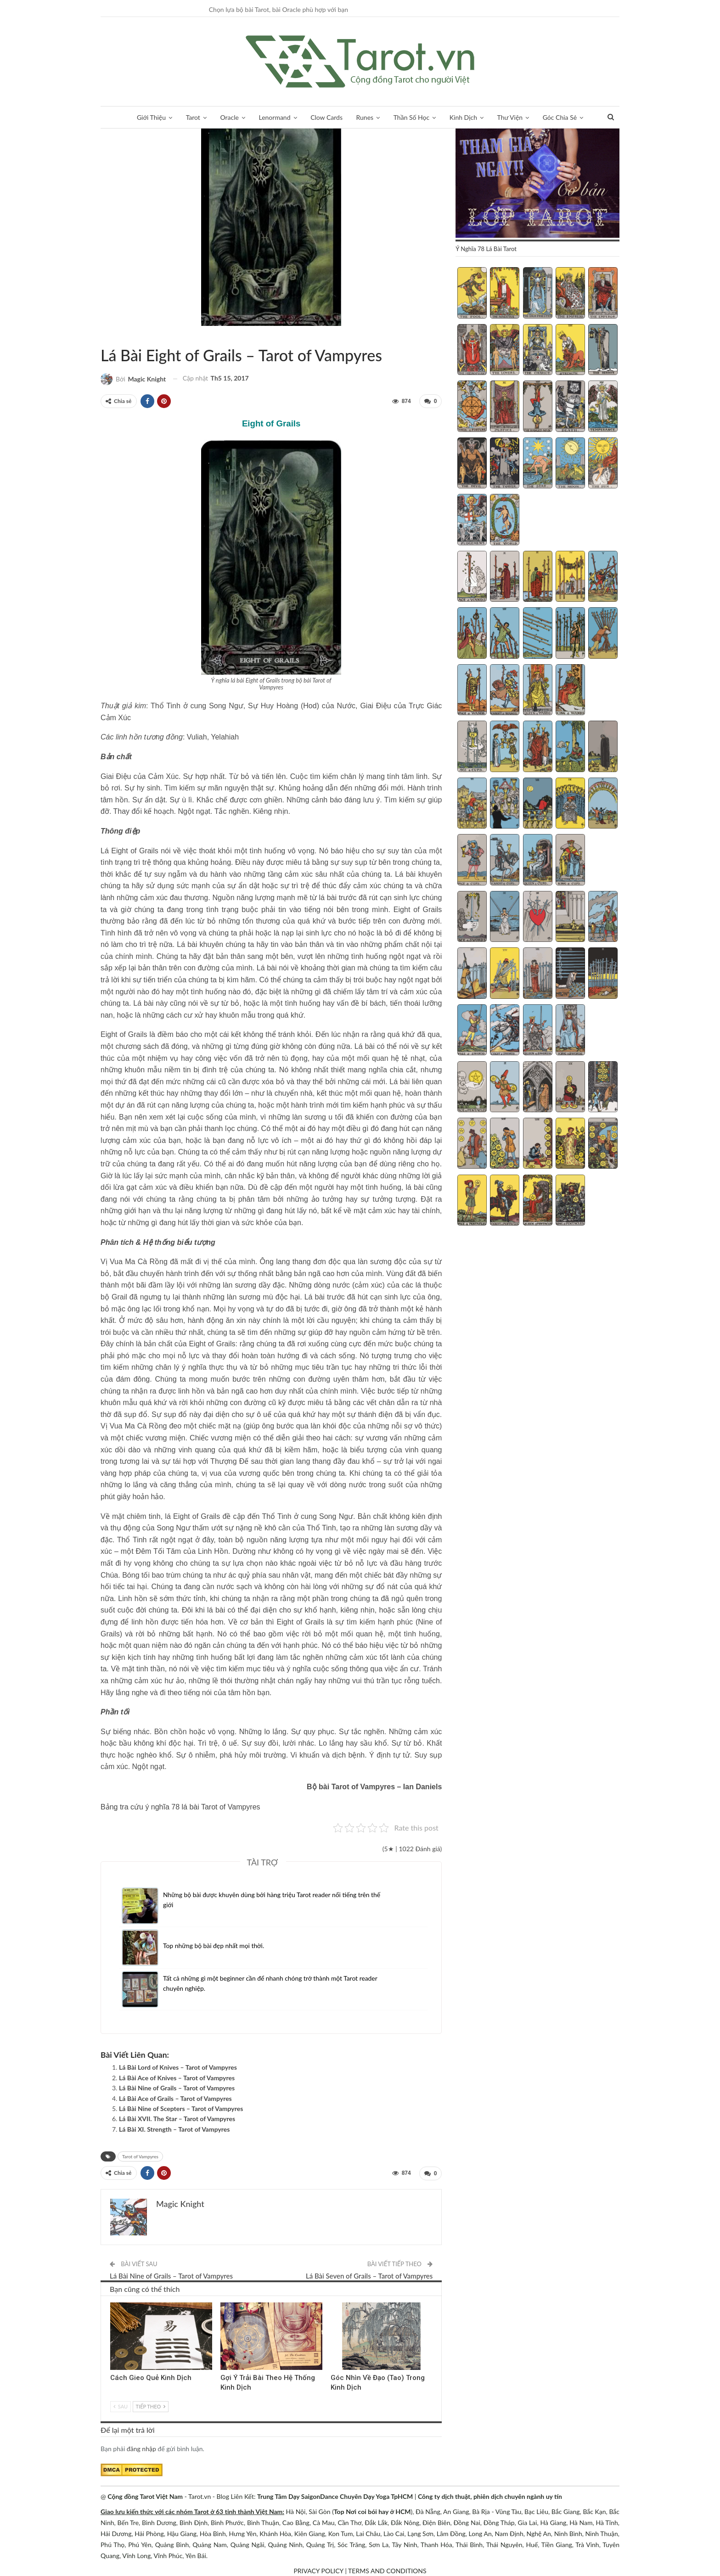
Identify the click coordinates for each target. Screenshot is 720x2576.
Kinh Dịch (463, 117)
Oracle (229, 117)
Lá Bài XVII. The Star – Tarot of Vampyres (177, 2118)
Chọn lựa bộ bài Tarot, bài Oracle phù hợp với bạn (278, 9)
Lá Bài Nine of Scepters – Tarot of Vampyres (181, 2108)
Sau (120, 2405)
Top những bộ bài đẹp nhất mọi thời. (214, 1945)
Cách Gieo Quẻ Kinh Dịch (150, 2377)
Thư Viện (510, 117)
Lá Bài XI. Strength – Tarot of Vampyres (174, 2129)
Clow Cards (326, 117)
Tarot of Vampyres (111, 336)
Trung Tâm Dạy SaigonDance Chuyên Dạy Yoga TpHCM (335, 2495)
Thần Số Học (411, 117)
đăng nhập (141, 2448)
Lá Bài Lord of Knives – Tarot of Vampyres (178, 2067)
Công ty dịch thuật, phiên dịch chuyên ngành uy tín (490, 2495)
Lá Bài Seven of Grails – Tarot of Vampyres (369, 2275)
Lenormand (274, 117)
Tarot (193, 117)
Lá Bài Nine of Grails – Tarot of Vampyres (177, 2087)
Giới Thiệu (151, 117)
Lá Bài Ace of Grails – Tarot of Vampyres (175, 2098)
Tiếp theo (150, 2405)
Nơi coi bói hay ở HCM (378, 2511)
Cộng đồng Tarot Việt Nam (145, 2495)
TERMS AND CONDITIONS (387, 2570)
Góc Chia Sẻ (560, 117)
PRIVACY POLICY (318, 2570)
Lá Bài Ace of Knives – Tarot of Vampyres (177, 2077)
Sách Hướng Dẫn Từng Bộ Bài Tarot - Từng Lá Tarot (104, 336)
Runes (365, 117)
